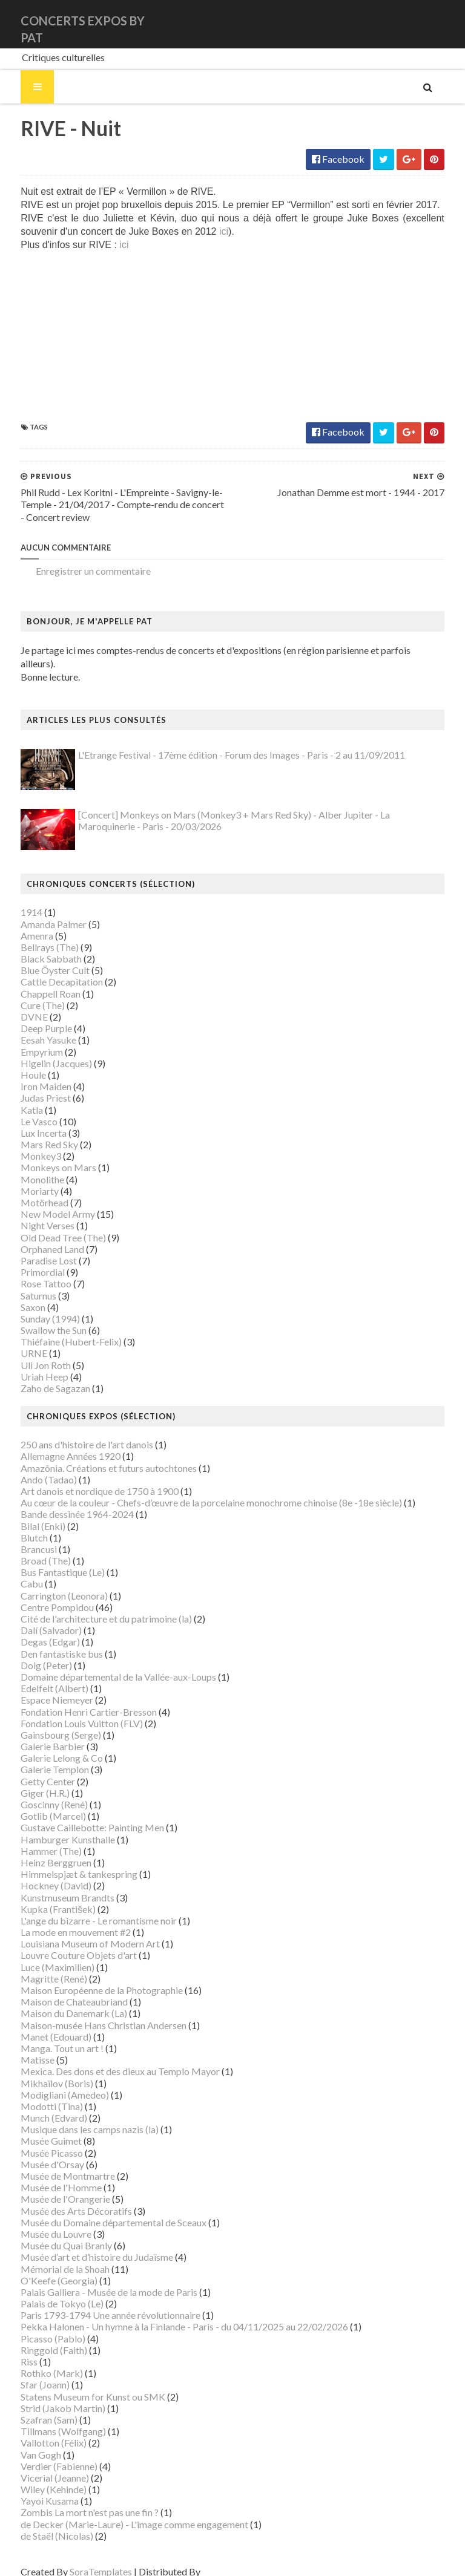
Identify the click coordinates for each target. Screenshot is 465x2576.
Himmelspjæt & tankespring (64, 1861)
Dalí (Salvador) (36, 1617)
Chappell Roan (36, 981)
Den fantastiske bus (47, 1641)
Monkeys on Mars (44, 1155)
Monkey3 (26, 1143)
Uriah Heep (30, 1364)
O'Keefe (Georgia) (44, 2268)
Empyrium (27, 1039)
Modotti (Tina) (37, 2093)
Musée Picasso (37, 2140)
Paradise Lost (34, 1248)
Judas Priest (31, 1085)
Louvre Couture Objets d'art (64, 1943)
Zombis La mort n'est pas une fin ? (75, 2500)
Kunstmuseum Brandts (53, 1885)
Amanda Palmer (39, 911)
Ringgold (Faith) (39, 2337)
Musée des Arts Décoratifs (61, 2198)
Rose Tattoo (31, 1271)
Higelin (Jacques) (42, 1050)
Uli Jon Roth (31, 1352)
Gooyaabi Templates (231, 2559)
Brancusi (24, 1536)
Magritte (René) (39, 1966)
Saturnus (24, 1283)
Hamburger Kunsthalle (53, 1826)
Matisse (23, 2047)
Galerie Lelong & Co (47, 1745)
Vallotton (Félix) (39, 2430)
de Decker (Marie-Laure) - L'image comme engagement (120, 2511)
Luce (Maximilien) (43, 1954)
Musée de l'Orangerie (51, 2186)
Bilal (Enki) (28, 1513)
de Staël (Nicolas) (42, 2523)
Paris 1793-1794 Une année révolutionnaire (96, 2302)
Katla (17, 1097)
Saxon (18, 1294)
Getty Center (33, 1768)
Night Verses (33, 1213)
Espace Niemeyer (42, 1687)
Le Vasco (24, 1108)
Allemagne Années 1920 (56, 1444)
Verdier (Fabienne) (44, 2453)
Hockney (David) (41, 1873)
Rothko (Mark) (37, 2360)
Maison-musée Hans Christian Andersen (89, 2012)
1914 (17, 900)
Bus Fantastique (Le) (48, 1559)
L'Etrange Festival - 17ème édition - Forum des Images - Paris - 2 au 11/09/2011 (227, 742)
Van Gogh (26, 2442)
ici (169, 232)
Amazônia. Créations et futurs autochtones (94, 1455)
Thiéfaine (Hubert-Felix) (56, 1329)
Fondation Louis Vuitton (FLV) (67, 1710)
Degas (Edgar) (35, 1629)
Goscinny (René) (39, 1791)
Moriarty (25, 1178)
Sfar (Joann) (30, 2372)
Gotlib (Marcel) (38, 1803)
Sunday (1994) (35, 1306)
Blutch (19, 1525)
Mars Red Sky (35, 1131)
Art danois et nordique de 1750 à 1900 (85, 1478)
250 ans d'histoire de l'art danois (72, 1431)
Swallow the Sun (39, 1317)
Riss (14, 2349)
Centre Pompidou (42, 1594)
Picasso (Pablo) (38, 2326)
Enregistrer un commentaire (78, 572)
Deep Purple (32, 1015)
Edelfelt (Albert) (40, 1675)
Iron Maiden (31, 1073)
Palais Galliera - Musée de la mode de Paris (94, 2279)
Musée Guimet (36, 2128)
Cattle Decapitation (47, 969)
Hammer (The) (36, 1838)
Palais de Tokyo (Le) (47, 2290)
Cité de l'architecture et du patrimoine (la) (91, 1606)
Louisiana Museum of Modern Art (75, 1931)
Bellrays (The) (35, 934)
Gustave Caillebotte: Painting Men (78, 1815)
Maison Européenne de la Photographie (87, 1977)
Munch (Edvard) (39, 2105)
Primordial (28, 1259)
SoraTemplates (86, 2559)
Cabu (17, 1571)
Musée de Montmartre (53, 2163)
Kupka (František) (43, 1896)
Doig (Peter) (32, 1652)
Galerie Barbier (38, 1733)
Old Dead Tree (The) (48, 1225)
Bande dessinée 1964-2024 (62, 1502)
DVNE (19, 1004)
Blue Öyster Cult (40, 957)
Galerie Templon (40, 1757)
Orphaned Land (38, 1236)
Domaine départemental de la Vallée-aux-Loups (104, 1664)
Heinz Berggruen (41, 1849)
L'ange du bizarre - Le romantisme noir (84, 1908)
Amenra (22, 923)
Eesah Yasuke (34, 1027)
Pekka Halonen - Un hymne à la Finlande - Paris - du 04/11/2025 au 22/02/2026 (170, 2314)
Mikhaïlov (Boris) (42, 2070)
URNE (19, 1341)
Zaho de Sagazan (41, 1375)
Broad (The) (31, 1548)
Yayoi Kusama (35, 2488)
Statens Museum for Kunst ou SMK (78, 2384)
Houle (18, 1062)
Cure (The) (28, 992)
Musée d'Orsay (38, 2151)
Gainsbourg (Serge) (46, 1722)
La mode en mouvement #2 (61, 1919)
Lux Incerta (29, 1120)
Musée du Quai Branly (51, 2232)
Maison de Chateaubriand (59, 1989)
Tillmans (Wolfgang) (48, 2418)
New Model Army (43, 1201)
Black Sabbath (36, 946)
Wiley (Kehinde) (39, 2476)
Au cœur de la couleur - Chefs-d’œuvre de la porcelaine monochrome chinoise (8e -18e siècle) (197, 1490)
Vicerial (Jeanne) (40, 2465)
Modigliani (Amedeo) (50, 2082)
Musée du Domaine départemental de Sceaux (99, 2209)
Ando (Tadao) (34, 1467)
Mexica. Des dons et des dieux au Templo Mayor (105, 2059)
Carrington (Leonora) (49, 1583)
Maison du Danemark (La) (59, 2001)
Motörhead (30, 1189)
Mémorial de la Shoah (50, 2256)
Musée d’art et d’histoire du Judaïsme (82, 2245)
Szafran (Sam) (34, 2407)
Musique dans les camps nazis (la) (75, 2116)
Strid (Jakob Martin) (48, 2395)
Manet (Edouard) (41, 2024)
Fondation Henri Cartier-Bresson (74, 1699)
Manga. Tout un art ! (47, 2035)
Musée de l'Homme (46, 2174)
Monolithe (28, 1166)
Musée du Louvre (41, 2221)
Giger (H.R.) (30, 1780)
